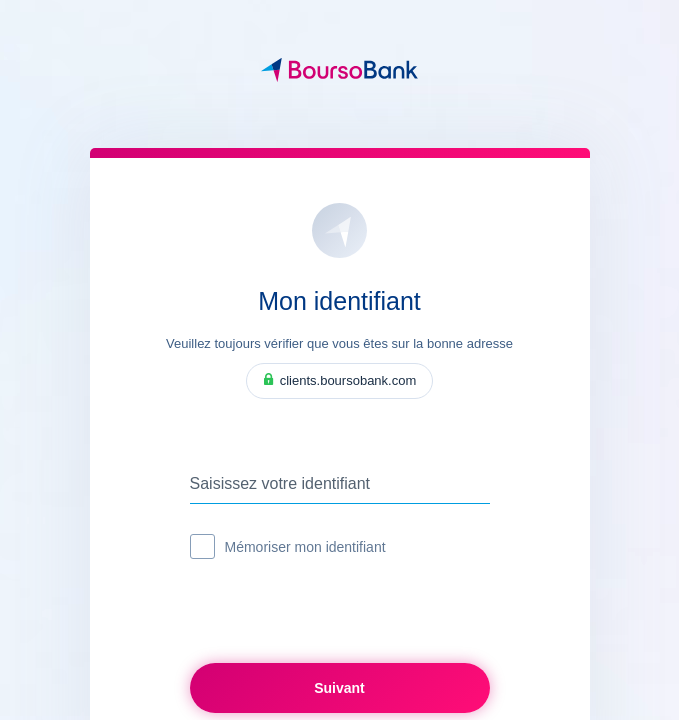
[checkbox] (202, 546)
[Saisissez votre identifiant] (340, 484)
